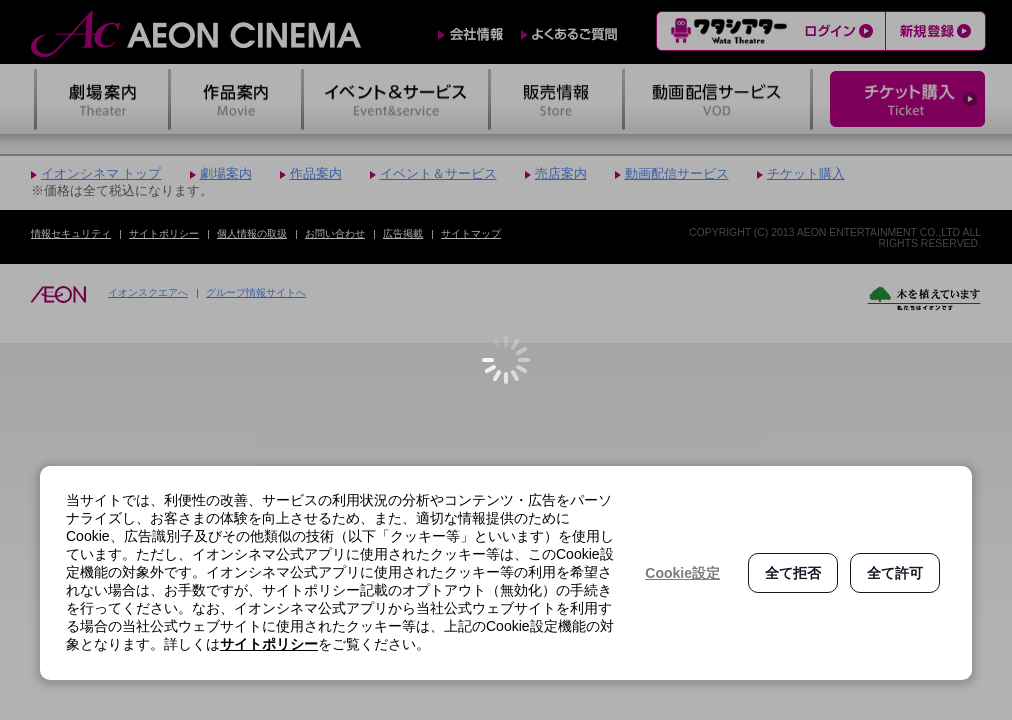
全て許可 (895, 573)
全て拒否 (793, 573)
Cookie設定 (682, 573)
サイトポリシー (269, 644)
